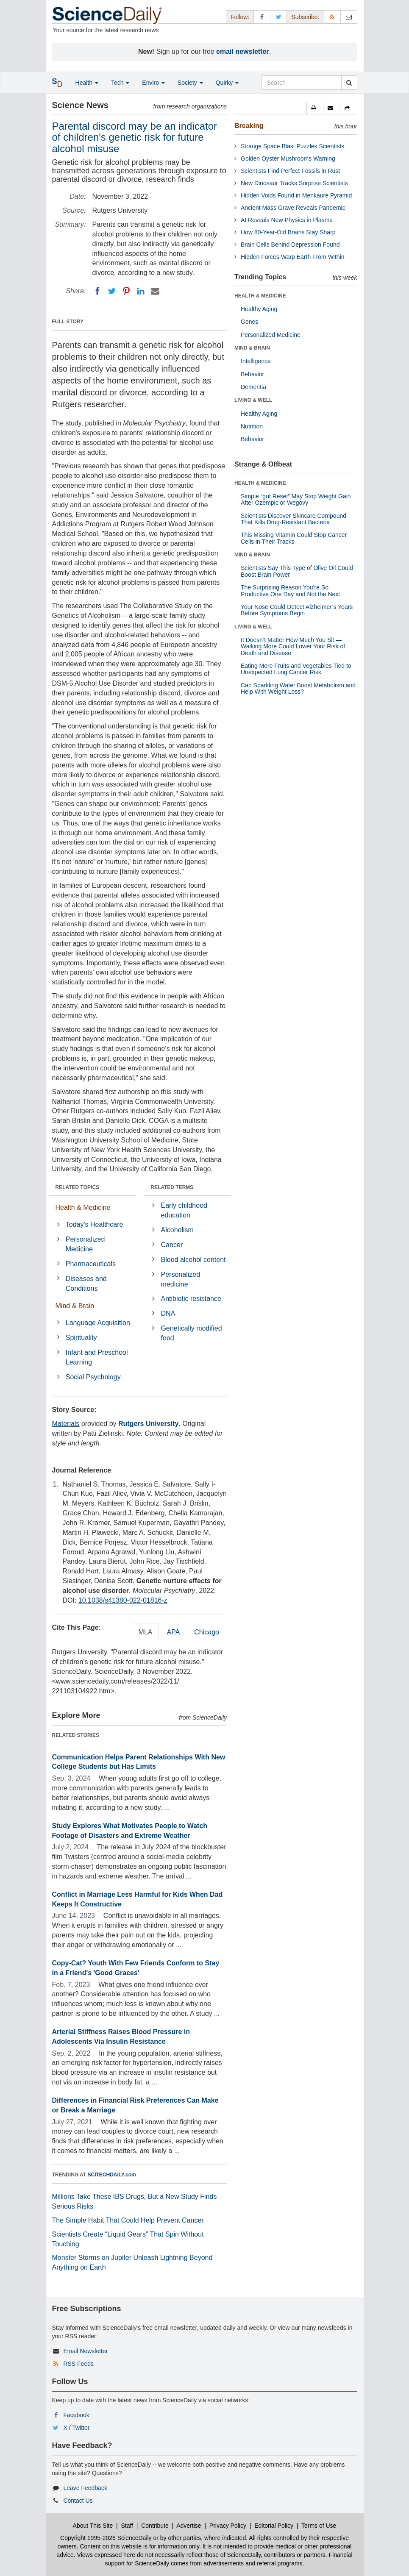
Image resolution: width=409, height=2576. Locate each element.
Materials (66, 1423)
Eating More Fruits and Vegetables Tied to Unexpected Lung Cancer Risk (296, 668)
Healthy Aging (259, 309)
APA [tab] (173, 1632)
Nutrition (252, 426)
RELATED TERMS (171, 1187)
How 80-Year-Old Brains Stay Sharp (288, 232)
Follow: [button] (240, 17)
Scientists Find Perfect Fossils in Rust (290, 170)
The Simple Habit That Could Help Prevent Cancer (128, 2220)
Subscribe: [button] (305, 17)
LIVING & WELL (253, 400)
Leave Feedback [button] (85, 2487)
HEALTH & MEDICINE (260, 296)
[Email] (155, 291)
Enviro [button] (153, 82)
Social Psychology (93, 1377)
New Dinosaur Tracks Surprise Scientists (294, 183)
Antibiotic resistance (191, 1298)
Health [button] (86, 82)
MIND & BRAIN (252, 348)
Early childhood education (184, 1210)
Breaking (248, 125)
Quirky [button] (227, 82)
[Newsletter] (348, 16)
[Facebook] (97, 291)
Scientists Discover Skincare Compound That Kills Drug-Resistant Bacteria (293, 518)
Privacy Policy (227, 2525)
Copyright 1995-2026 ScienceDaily (106, 2537)
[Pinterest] (126, 291)
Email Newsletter (85, 2351)
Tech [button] (120, 82)
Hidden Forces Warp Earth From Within (293, 256)
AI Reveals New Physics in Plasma (287, 220)
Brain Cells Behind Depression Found (290, 244)
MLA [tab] (146, 1632)
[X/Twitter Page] (278, 16)
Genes (249, 321)
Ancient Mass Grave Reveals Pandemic (293, 207)
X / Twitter (76, 2427)
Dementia (253, 386)
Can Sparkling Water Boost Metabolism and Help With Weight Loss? (298, 688)
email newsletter (242, 51)
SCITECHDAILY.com (112, 2175)
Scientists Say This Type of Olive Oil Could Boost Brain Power (297, 571)
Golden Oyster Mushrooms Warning (288, 158)
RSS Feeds (78, 2363)
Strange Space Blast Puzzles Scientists (292, 146)
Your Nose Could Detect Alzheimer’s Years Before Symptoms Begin (297, 610)
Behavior (252, 374)
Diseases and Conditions (86, 1283)
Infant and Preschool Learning (97, 1357)
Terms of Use (318, 2525)
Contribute (155, 2525)
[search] (349, 82)
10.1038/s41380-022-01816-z (122, 1600)
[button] (314, 108)
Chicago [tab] (206, 1632)
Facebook (76, 2415)
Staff (127, 2525)
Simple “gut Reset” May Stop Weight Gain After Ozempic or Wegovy (296, 499)
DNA (168, 1313)
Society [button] (190, 82)
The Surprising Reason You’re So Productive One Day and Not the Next (290, 590)
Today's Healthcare (94, 1224)
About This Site (93, 2525)
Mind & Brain (75, 1305)
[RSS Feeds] (332, 16)
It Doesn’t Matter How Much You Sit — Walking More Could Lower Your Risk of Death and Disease (293, 646)
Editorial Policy (273, 2525)
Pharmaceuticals (91, 1263)
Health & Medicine (83, 1207)
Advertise (188, 2525)
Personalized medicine (180, 1279)
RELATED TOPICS (78, 1187)
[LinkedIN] (141, 291)
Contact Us (77, 2500)
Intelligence (256, 361)
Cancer (172, 1244)
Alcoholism (177, 1230)
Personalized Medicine (85, 1244)
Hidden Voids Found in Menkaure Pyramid (296, 195)
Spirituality (81, 1337)
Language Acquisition (98, 1322)
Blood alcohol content (193, 1259)
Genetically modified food (191, 1333)
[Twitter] (112, 291)
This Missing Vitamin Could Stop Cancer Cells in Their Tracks (294, 538)
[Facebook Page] (261, 16)
